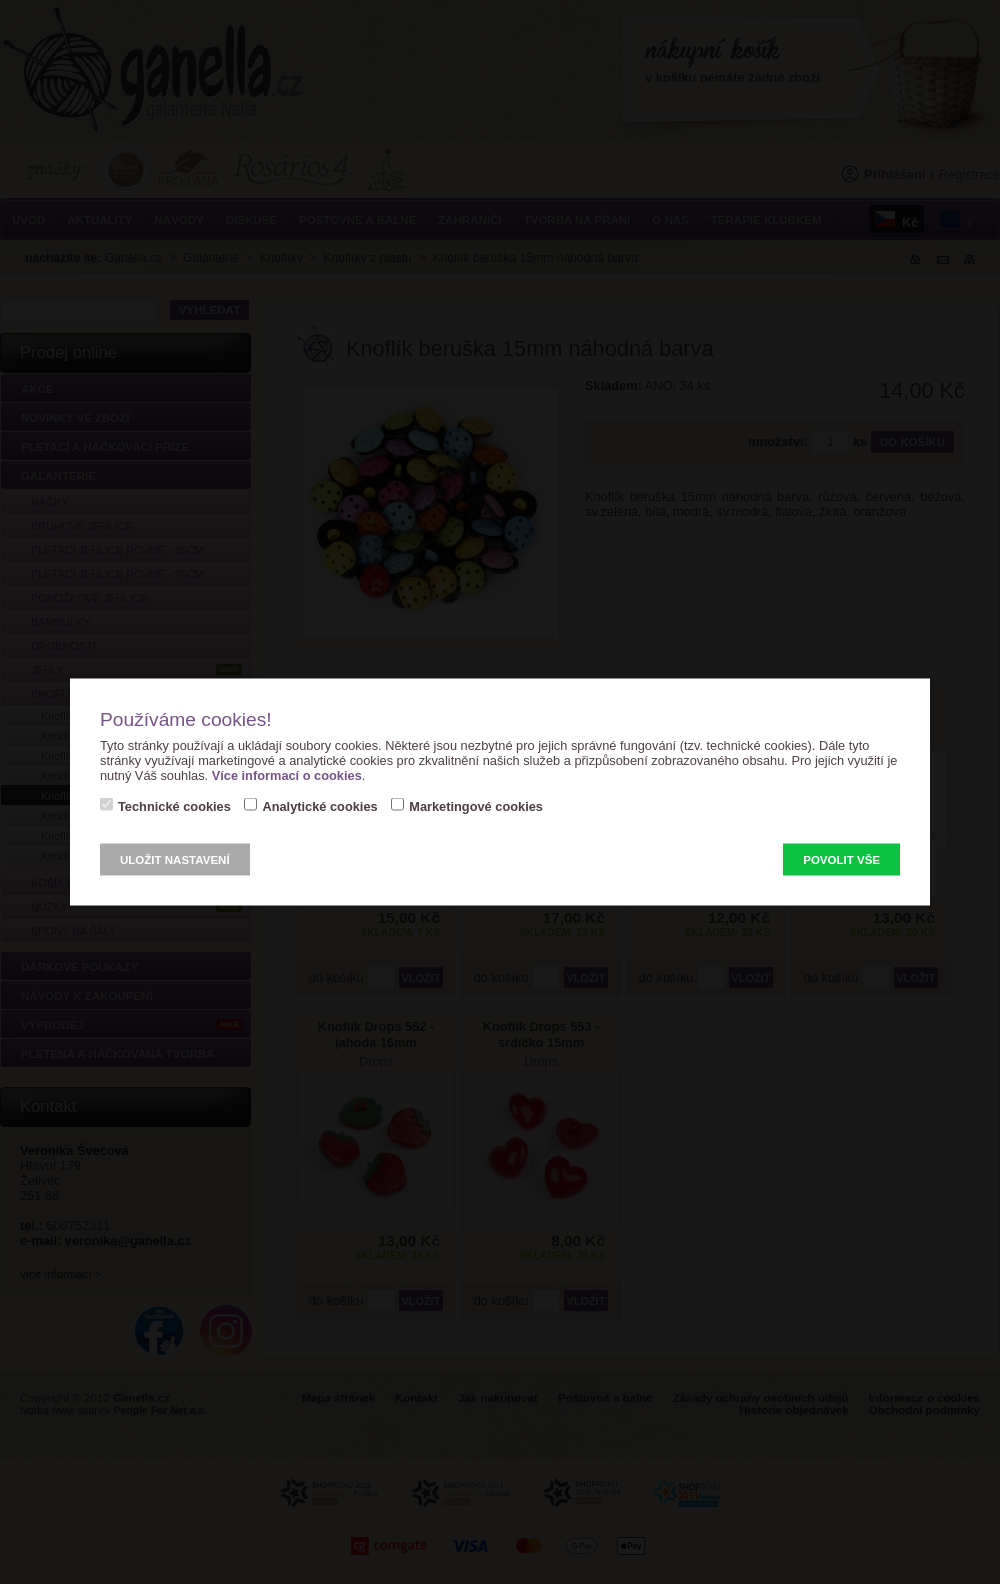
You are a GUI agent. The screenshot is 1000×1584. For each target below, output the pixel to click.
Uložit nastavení (175, 860)
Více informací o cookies (287, 775)
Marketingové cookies (476, 806)
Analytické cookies (319, 806)
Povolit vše (841, 860)
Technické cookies (174, 806)
